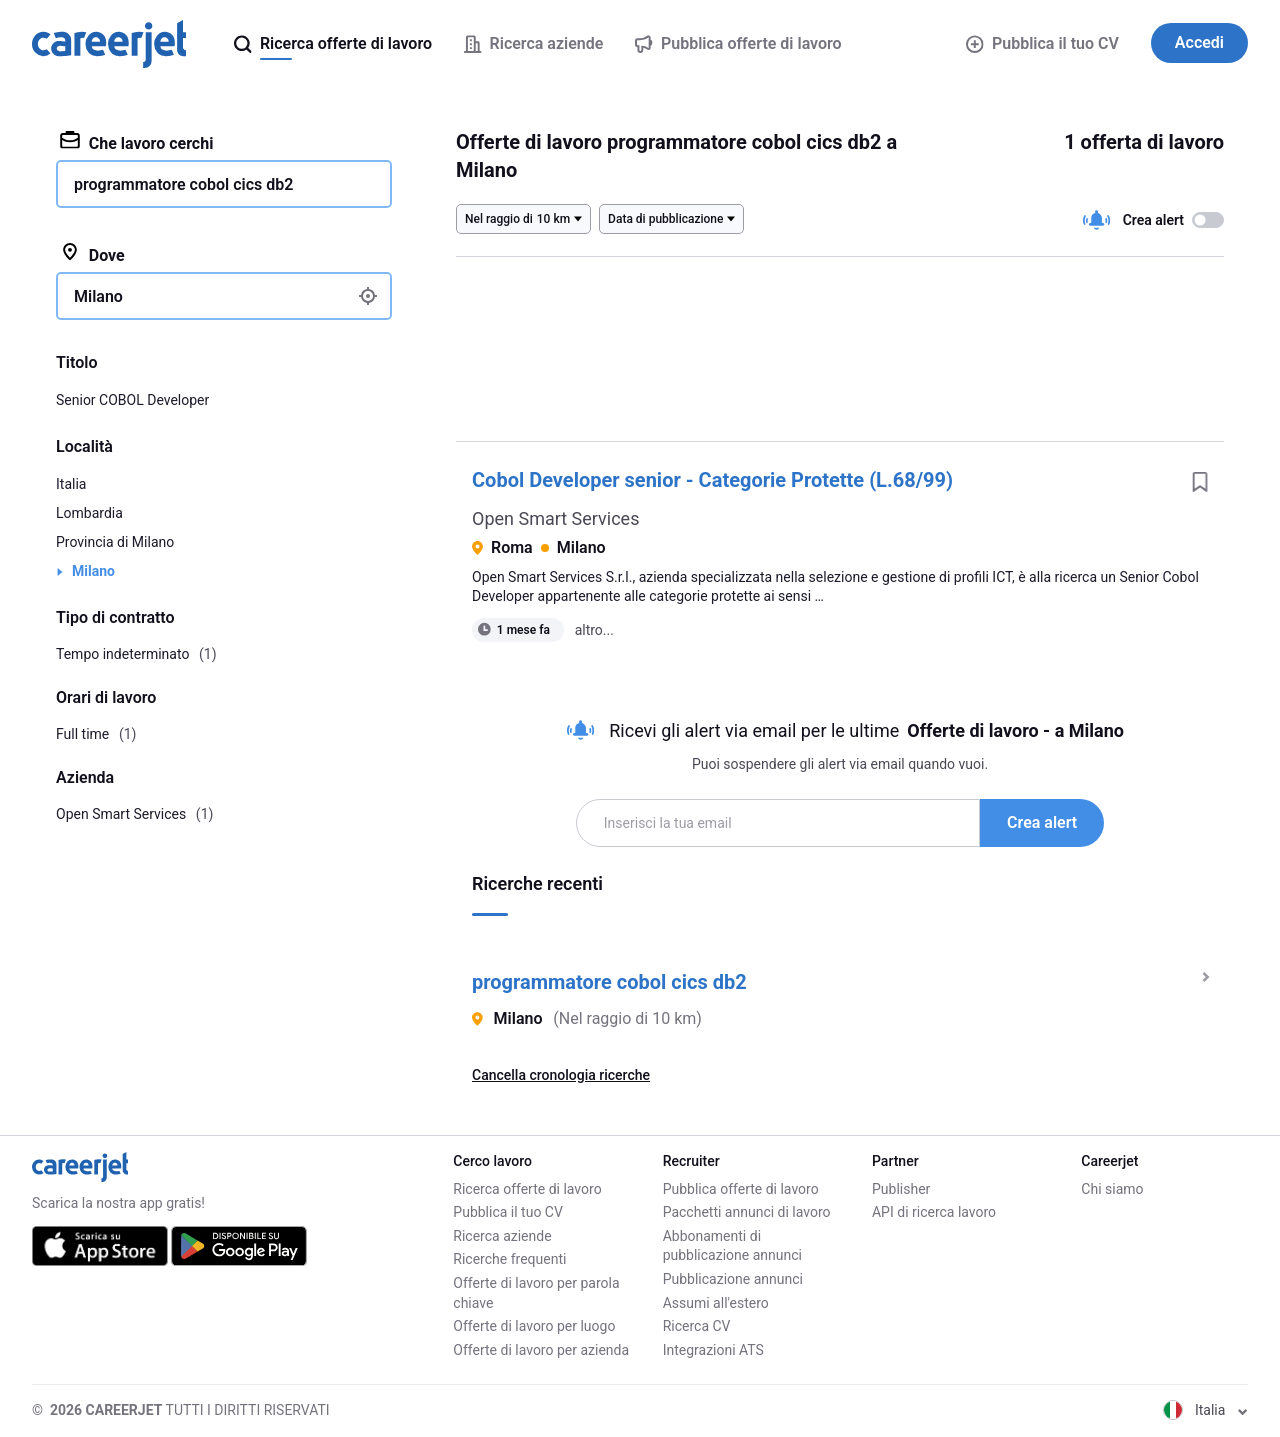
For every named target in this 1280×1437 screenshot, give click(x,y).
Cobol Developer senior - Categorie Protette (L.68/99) (712, 480)
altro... (594, 630)
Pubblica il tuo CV (1042, 43)
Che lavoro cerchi (136, 142)
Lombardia (89, 513)
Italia (71, 484)
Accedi (1199, 42)
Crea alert (1042, 822)
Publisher (901, 1189)
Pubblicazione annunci (733, 1279)
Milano (93, 571)
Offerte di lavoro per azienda (541, 1350)
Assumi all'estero (716, 1303)
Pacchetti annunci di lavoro (747, 1212)
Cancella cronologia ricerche (561, 1075)
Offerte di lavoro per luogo (534, 1326)
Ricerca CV (697, 1326)
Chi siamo (1112, 1189)
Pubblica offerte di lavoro (741, 1189)
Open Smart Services (555, 518)
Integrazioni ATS (713, 1350)
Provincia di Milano (115, 542)
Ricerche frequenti (509, 1259)
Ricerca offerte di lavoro (527, 1189)
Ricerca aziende (502, 1236)
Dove (92, 254)
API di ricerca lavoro (934, 1212)
